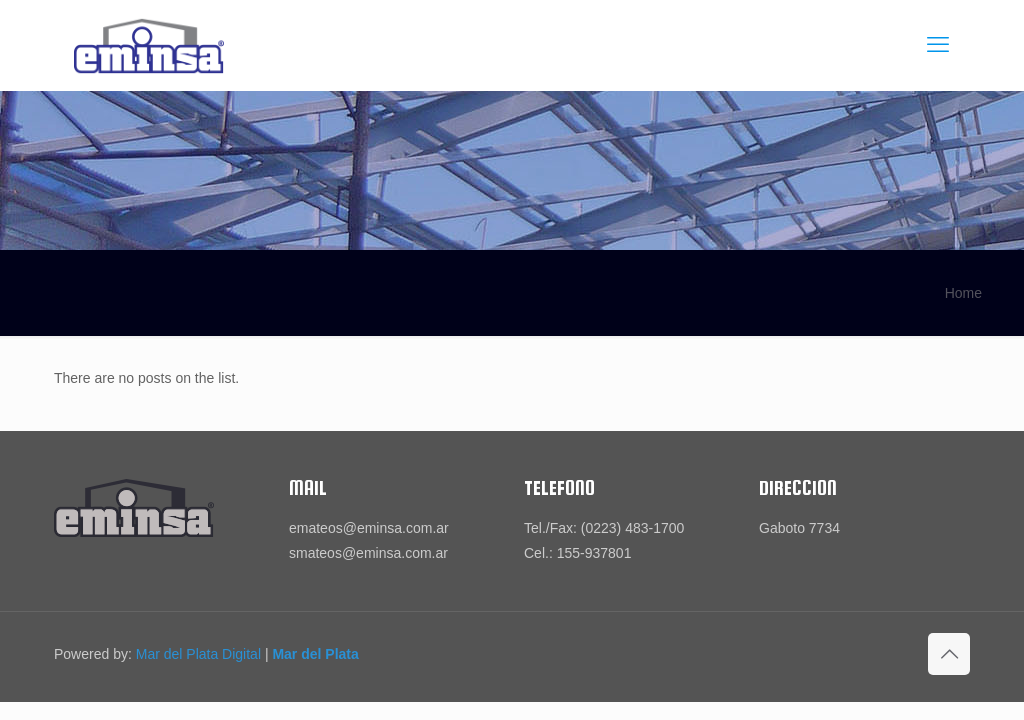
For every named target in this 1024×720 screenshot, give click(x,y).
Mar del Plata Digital (198, 654)
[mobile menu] (938, 45)
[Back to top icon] (949, 654)
